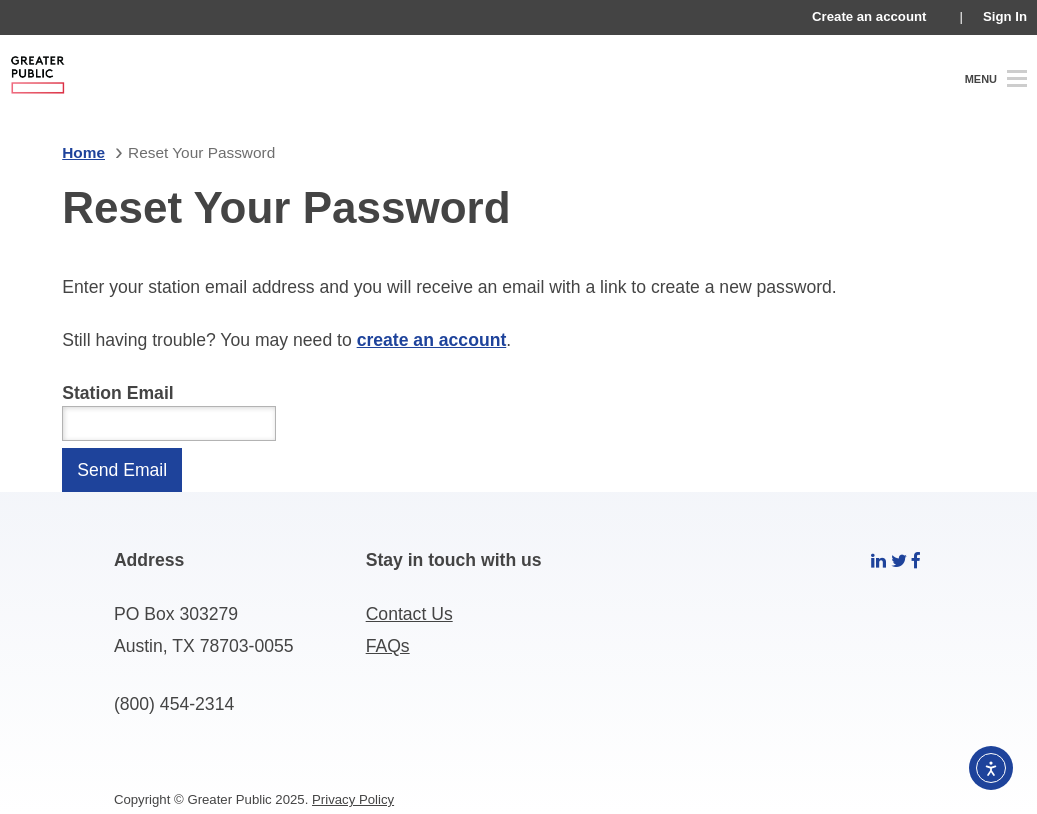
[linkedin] (878, 560)
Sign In (1005, 16)
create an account (432, 340)
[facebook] (916, 560)
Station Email (117, 393)
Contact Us (409, 614)
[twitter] (899, 560)
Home (83, 152)
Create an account (869, 16)
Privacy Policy (353, 799)
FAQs (388, 646)
